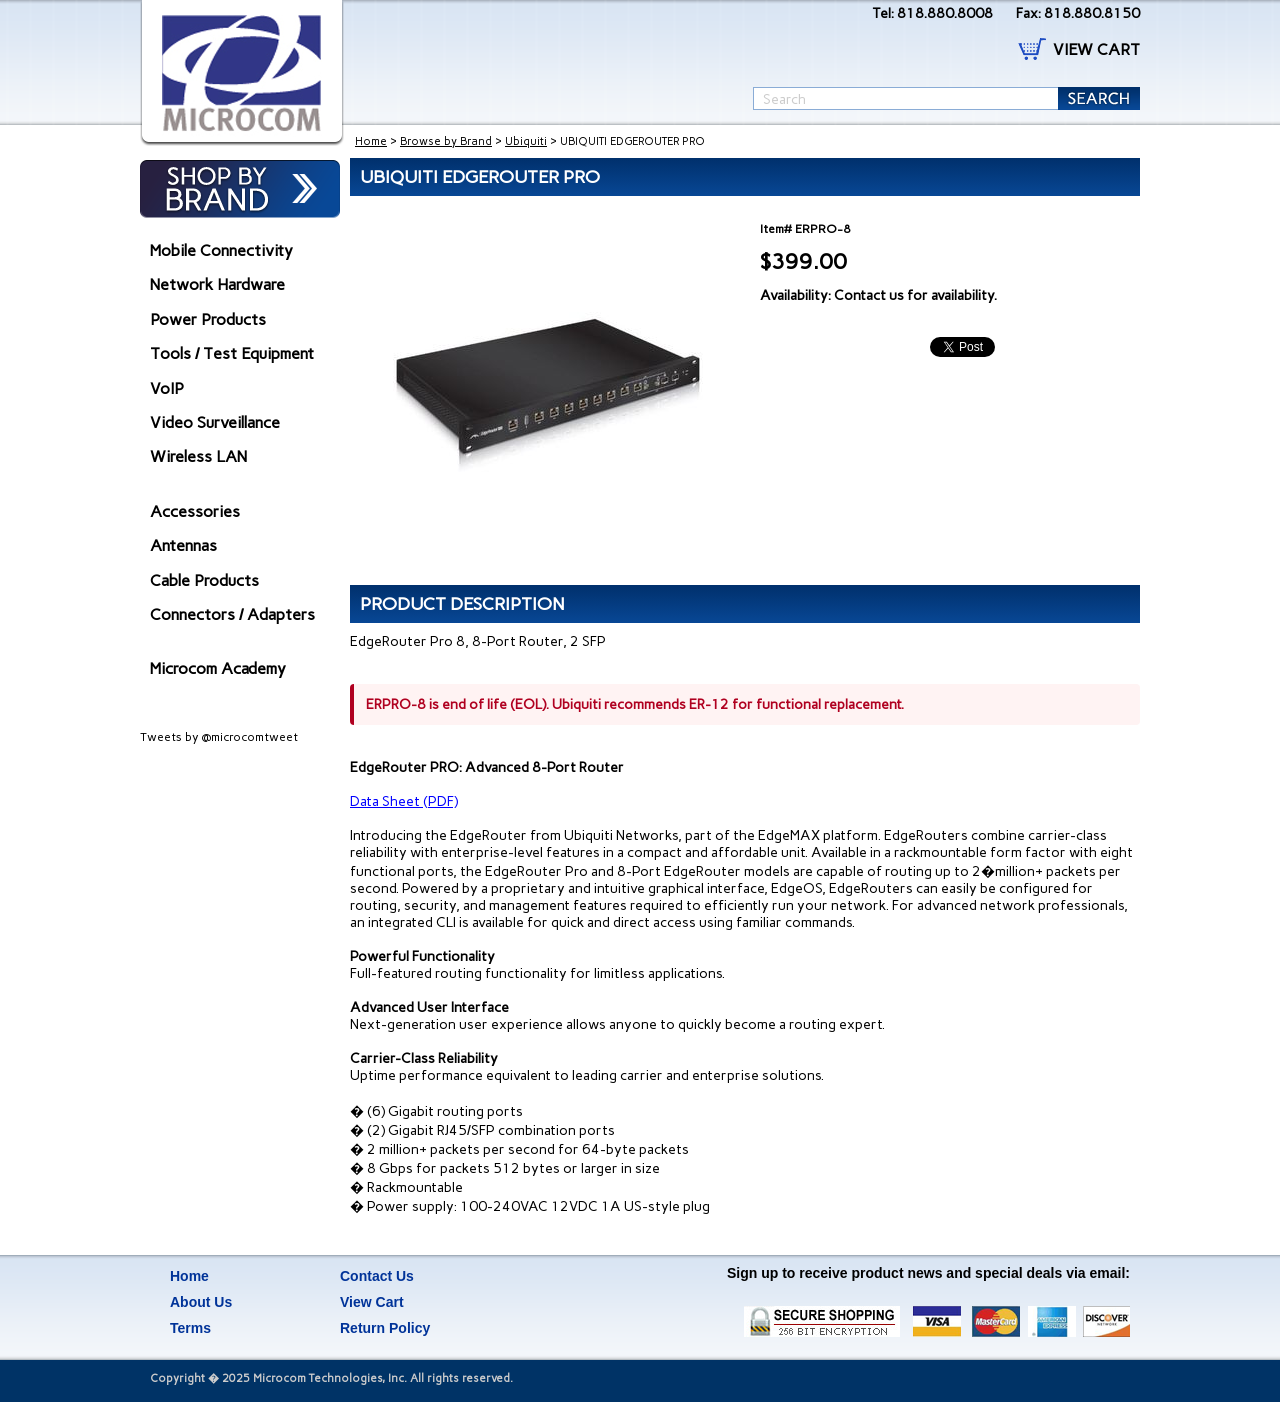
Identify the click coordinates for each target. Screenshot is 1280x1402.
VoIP (167, 388)
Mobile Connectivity (221, 250)
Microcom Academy (218, 668)
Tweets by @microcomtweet (219, 737)
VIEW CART (1096, 49)
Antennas (183, 545)
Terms (190, 1328)
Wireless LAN (198, 456)
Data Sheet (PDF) (404, 801)
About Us (201, 1302)
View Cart (372, 1302)
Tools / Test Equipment (232, 353)
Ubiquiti (526, 141)
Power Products (208, 319)
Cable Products (204, 580)
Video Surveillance (215, 422)
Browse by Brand (446, 141)
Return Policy (385, 1328)
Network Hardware (217, 284)
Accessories (195, 511)
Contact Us (377, 1276)
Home (371, 141)
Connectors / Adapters (232, 614)
